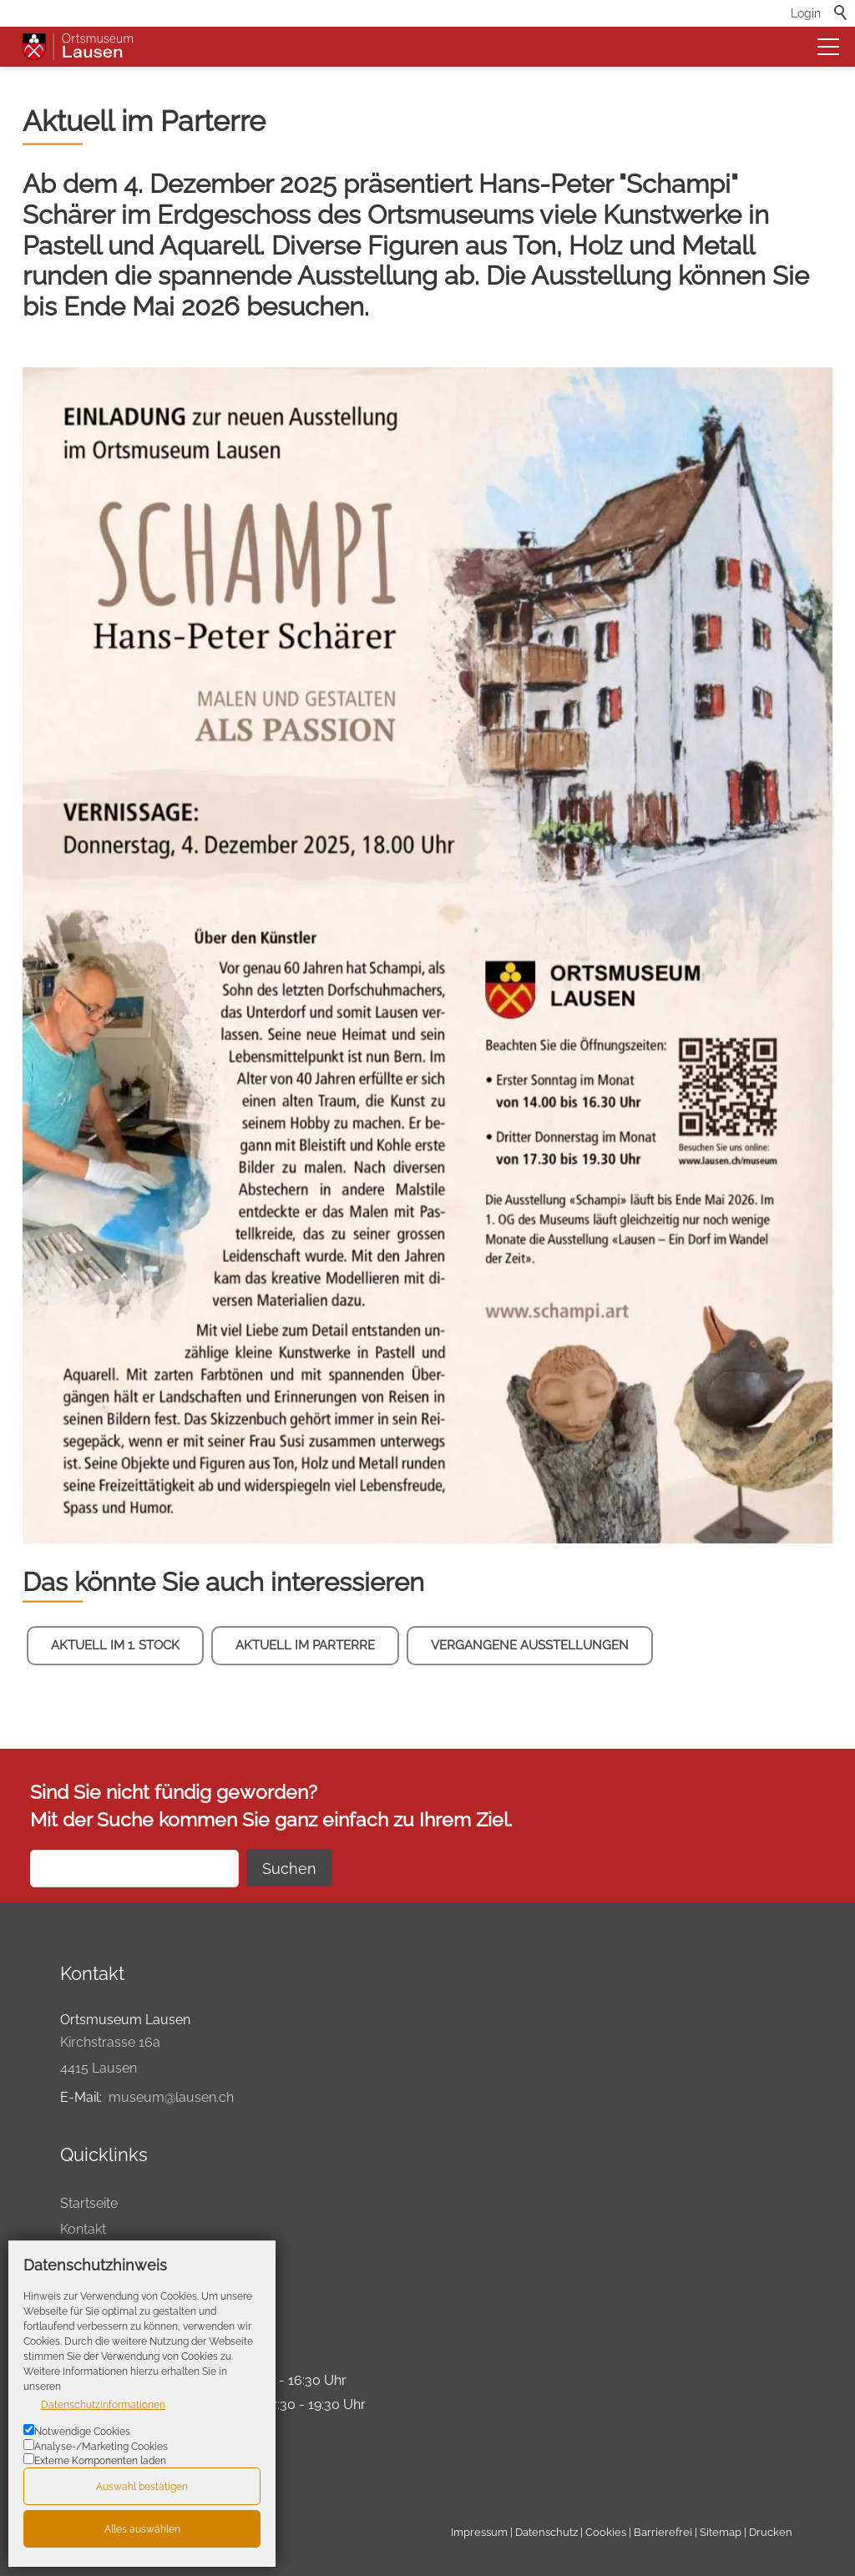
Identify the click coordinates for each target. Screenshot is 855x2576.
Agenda (84, 2254)
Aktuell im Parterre (305, 1645)
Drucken (86, 2280)
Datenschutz (546, 2532)
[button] (828, 46)
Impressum (479, 2532)
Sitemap (720, 2532)
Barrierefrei (663, 2532)
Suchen (289, 1868)
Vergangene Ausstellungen (530, 1645)
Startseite (89, 2203)
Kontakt (83, 2229)
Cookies (605, 2532)
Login (806, 13)
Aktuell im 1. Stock (115, 1645)
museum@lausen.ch (171, 2097)
